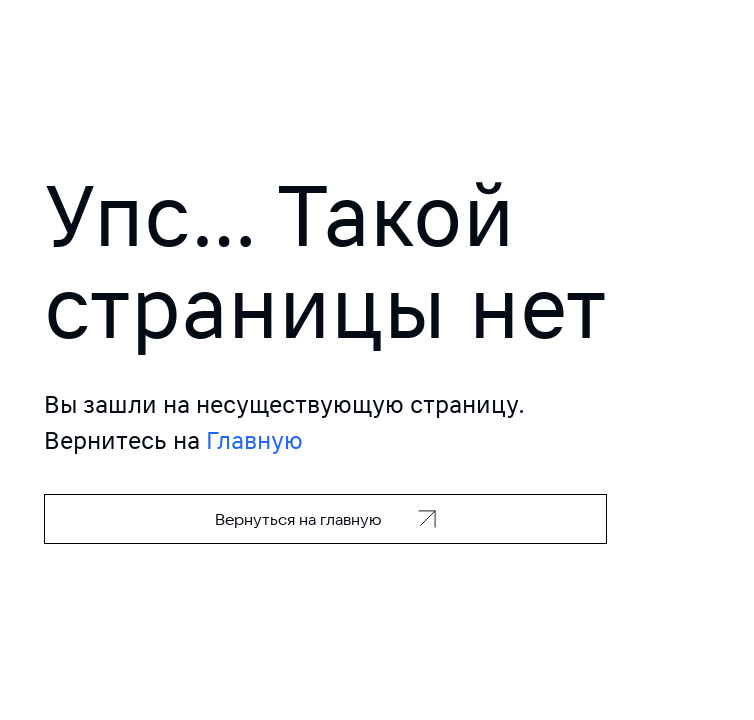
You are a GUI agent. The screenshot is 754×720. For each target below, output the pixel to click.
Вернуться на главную (298, 519)
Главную (254, 440)
